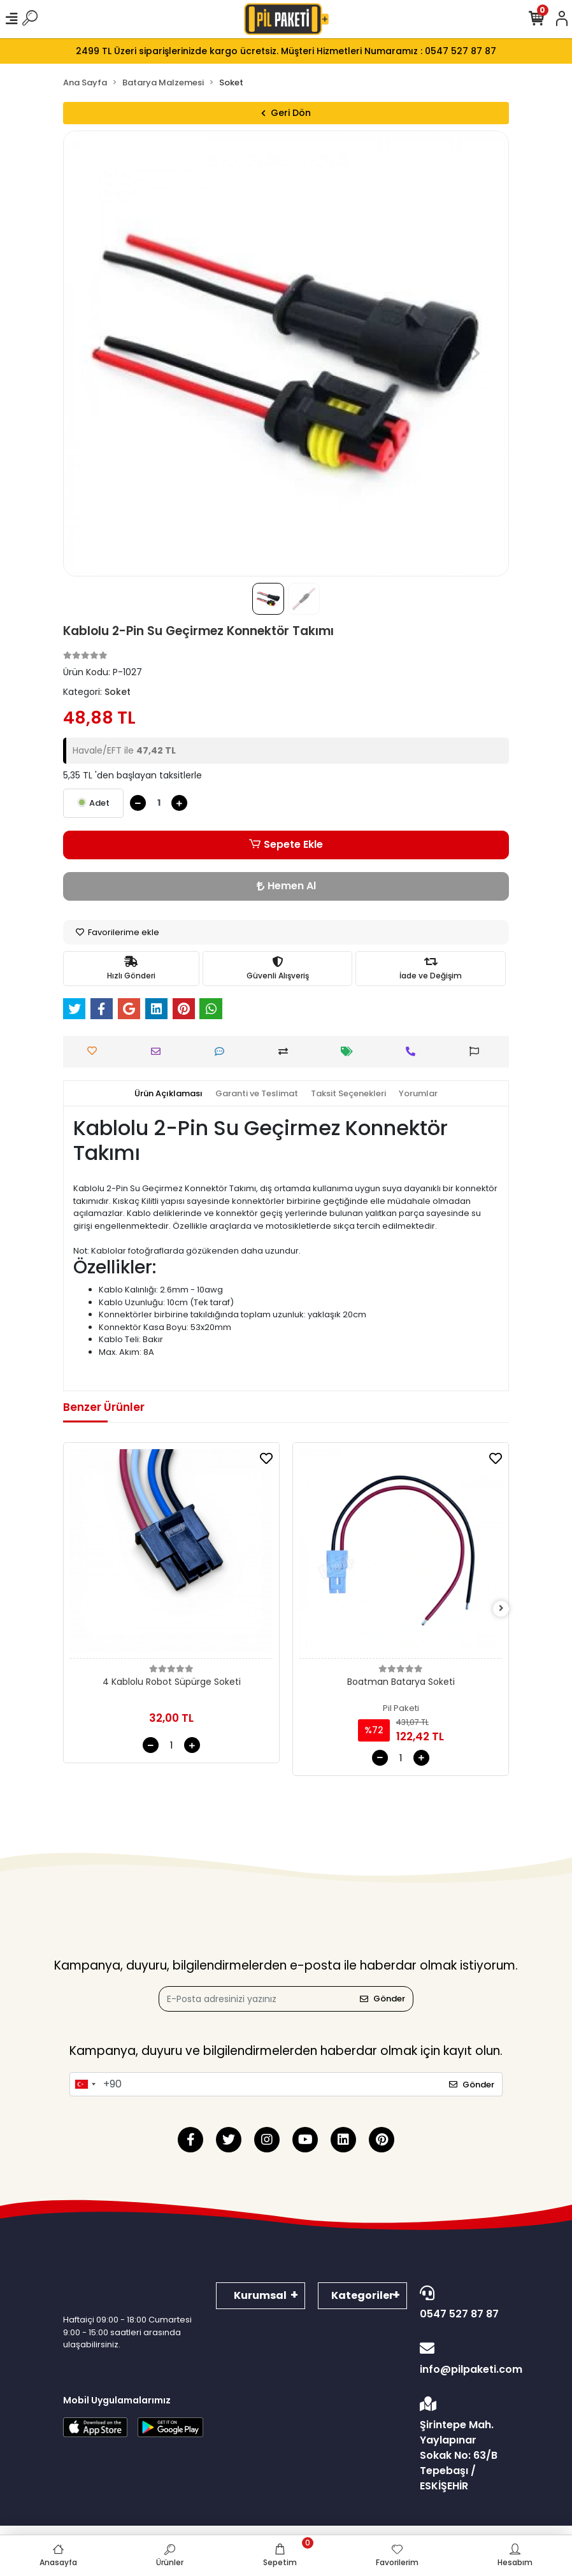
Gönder (382, 1999)
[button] (96, 353)
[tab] (168, 1093)
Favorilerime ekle (117, 932)
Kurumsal (260, 2295)
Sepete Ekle (286, 844)
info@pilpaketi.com (464, 2359)
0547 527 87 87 (461, 2303)
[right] (501, 1609)
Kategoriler (362, 2295)
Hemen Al (286, 885)
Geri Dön (286, 112)
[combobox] (84, 2084)
